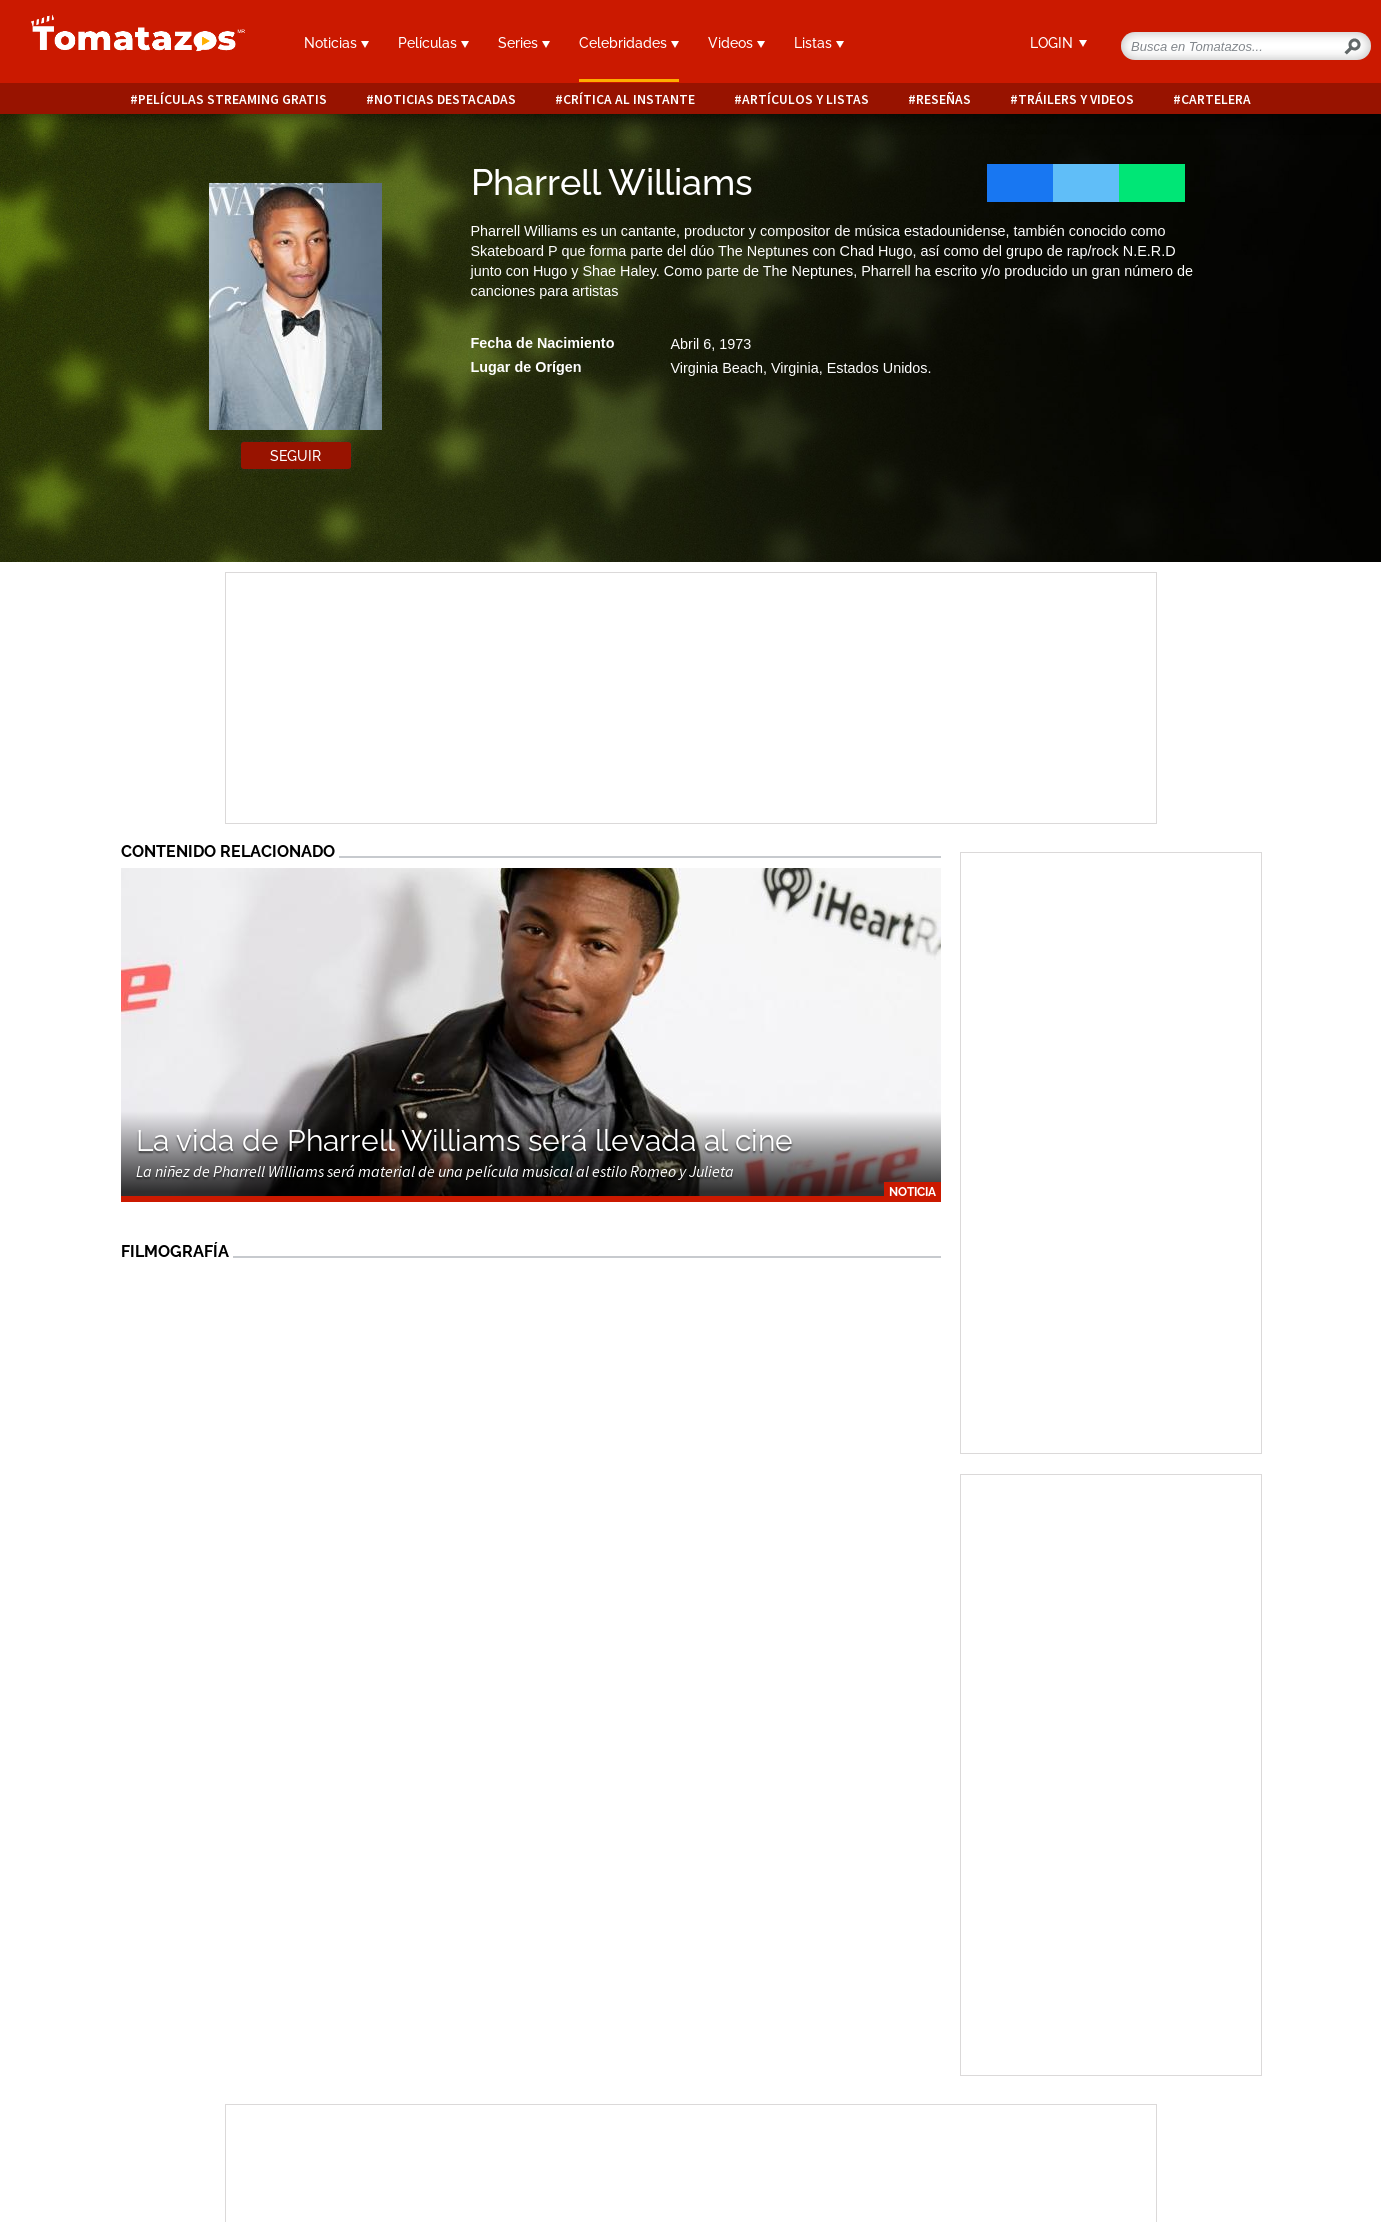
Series (524, 43)
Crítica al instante (629, 99)
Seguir (295, 456)
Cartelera (1216, 99)
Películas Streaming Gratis (232, 99)
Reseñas (943, 99)
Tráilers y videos (1076, 99)
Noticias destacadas (445, 99)
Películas (433, 43)
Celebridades (629, 43)
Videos (736, 43)
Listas (819, 43)
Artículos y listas (805, 99)
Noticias (336, 43)
